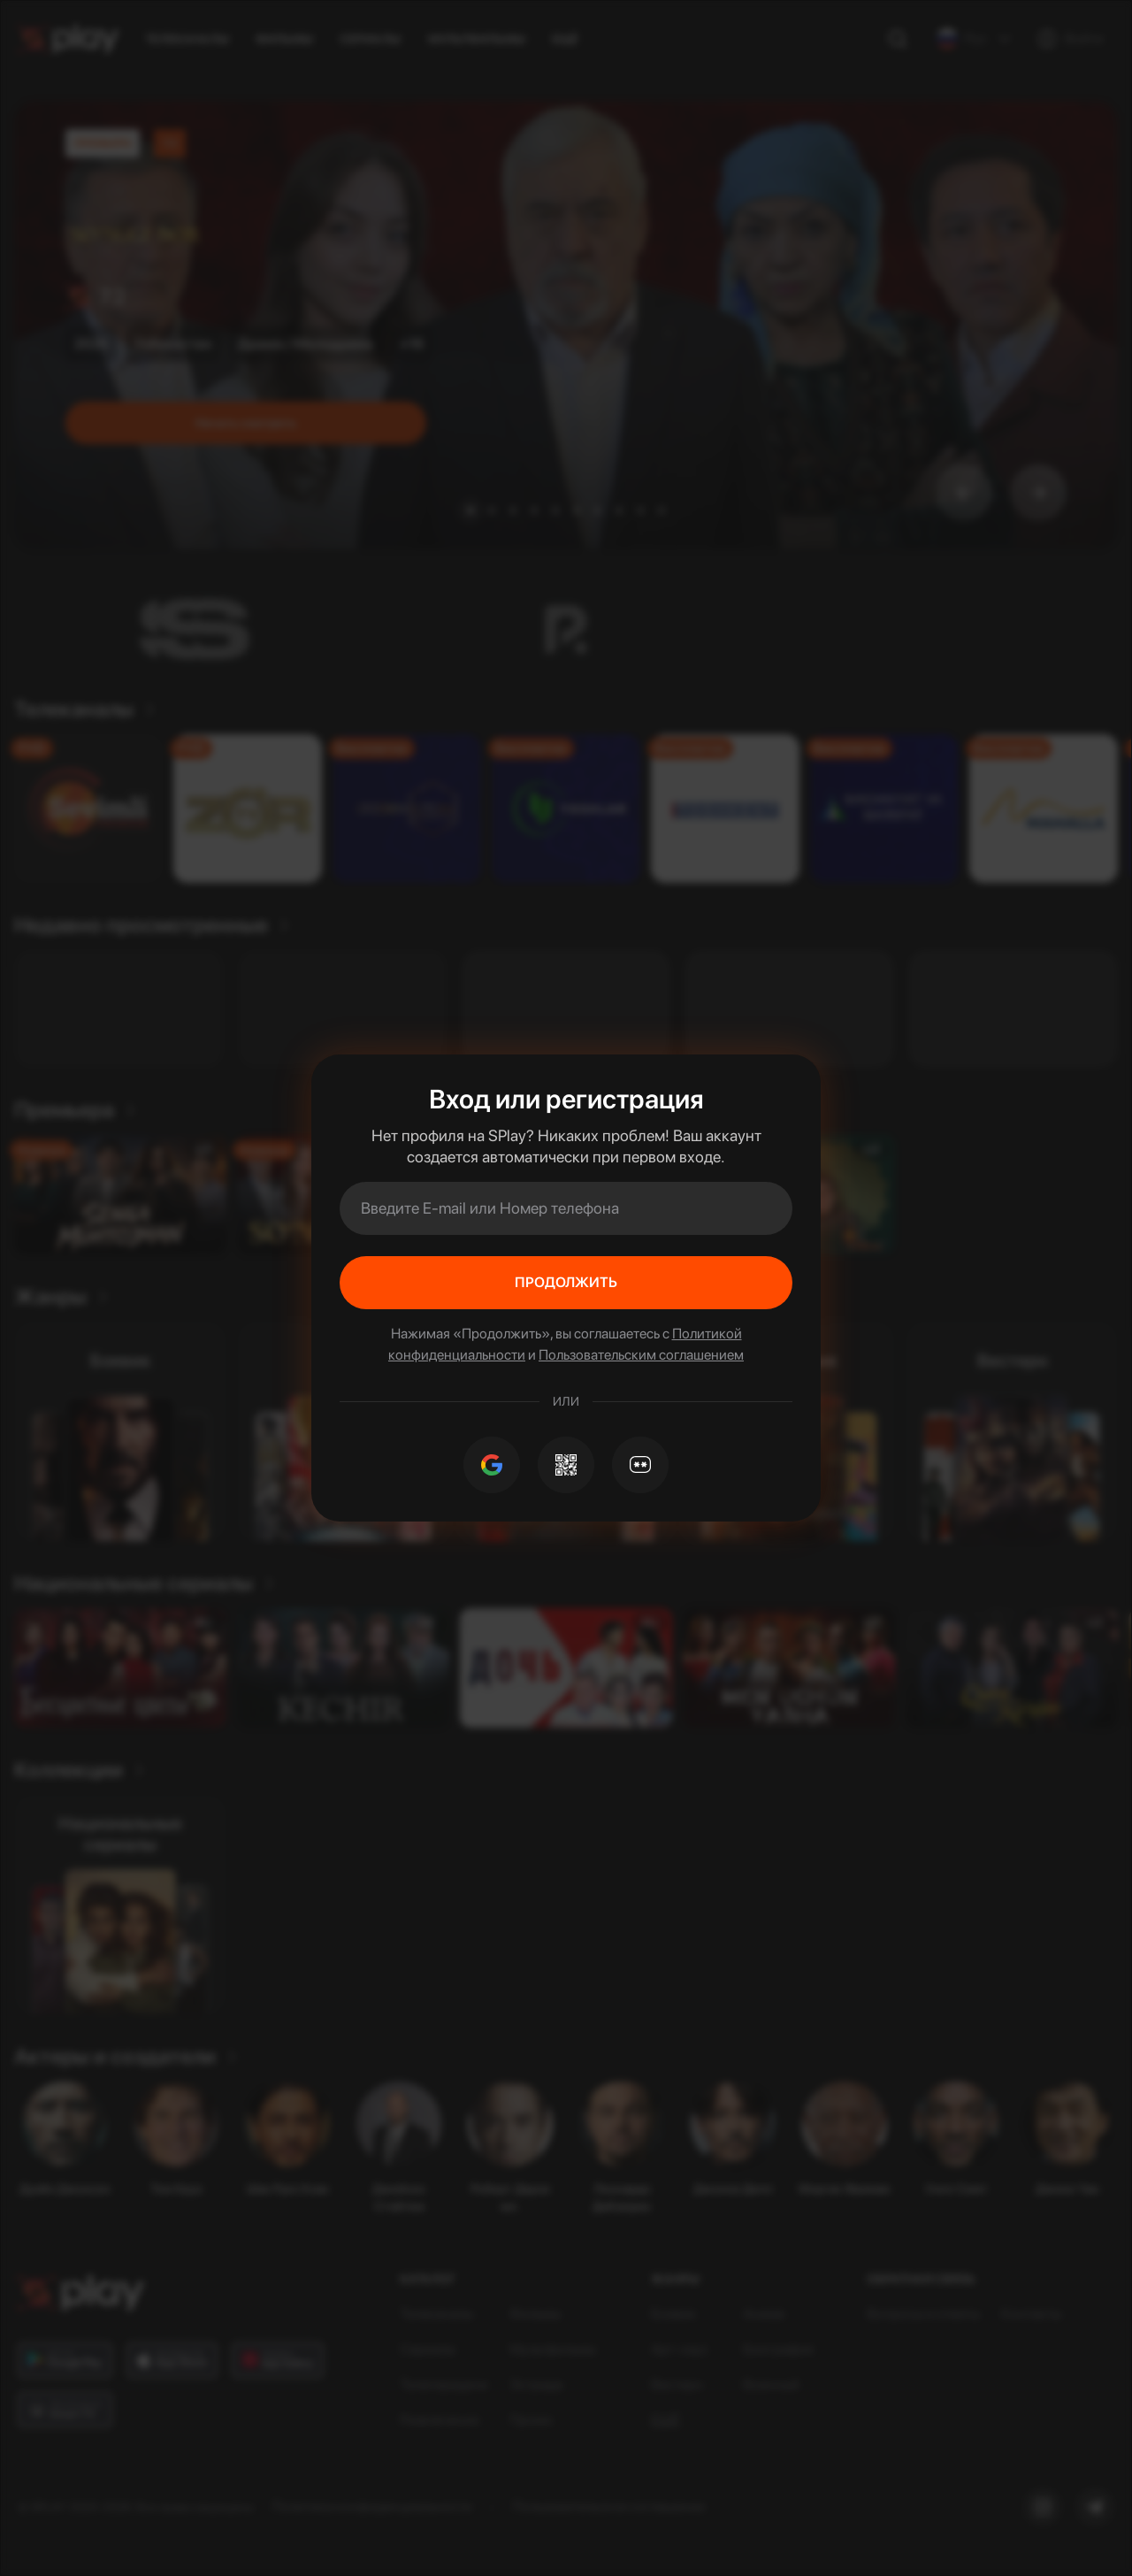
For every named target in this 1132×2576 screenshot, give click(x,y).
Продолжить (566, 1282)
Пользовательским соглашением (641, 1354)
